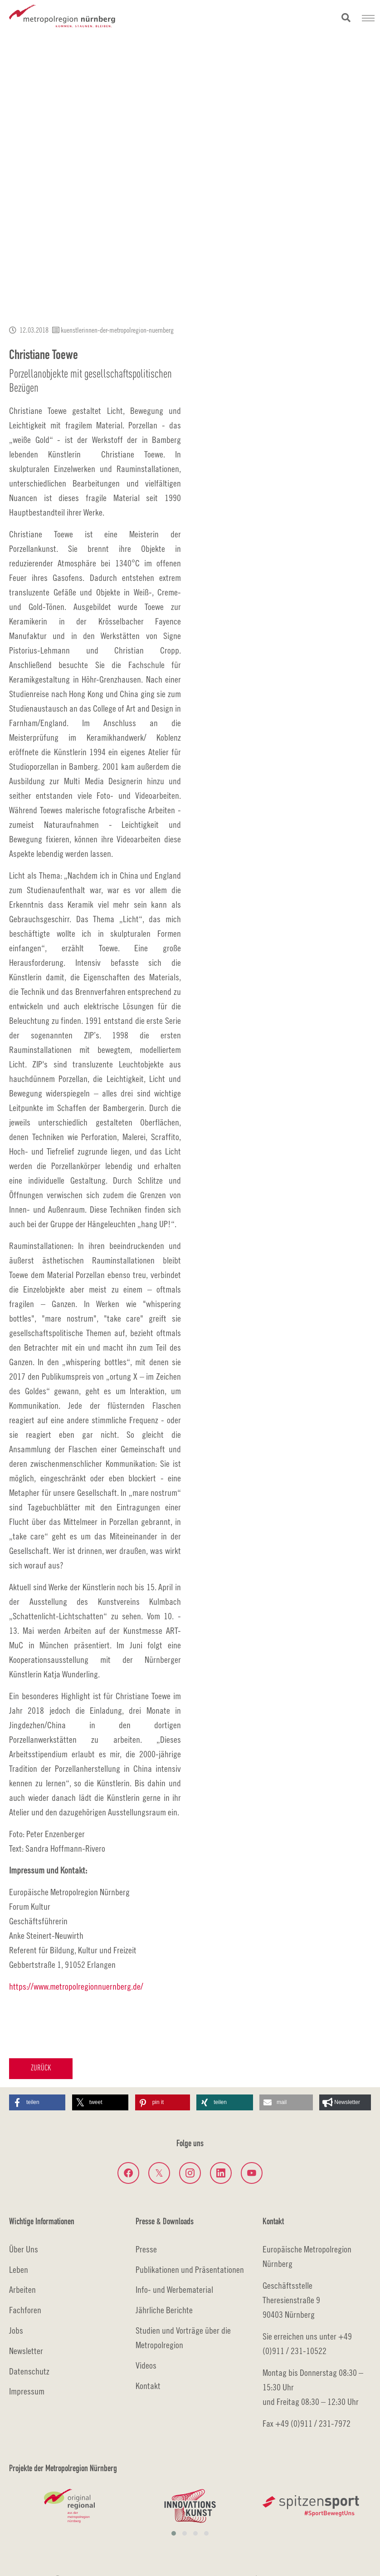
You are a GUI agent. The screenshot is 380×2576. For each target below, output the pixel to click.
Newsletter (26, 2350)
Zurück (41, 2068)
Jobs (16, 2330)
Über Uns (23, 2249)
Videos (146, 2365)
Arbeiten (22, 2289)
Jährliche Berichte (164, 2310)
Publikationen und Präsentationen (190, 2269)
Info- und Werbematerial (174, 2289)
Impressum (26, 2391)
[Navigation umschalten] (368, 18)
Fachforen (25, 2310)
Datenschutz (29, 2371)
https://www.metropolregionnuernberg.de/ (76, 1986)
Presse (146, 2249)
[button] (37, 2102)
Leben (18, 2269)
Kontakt (148, 2385)
